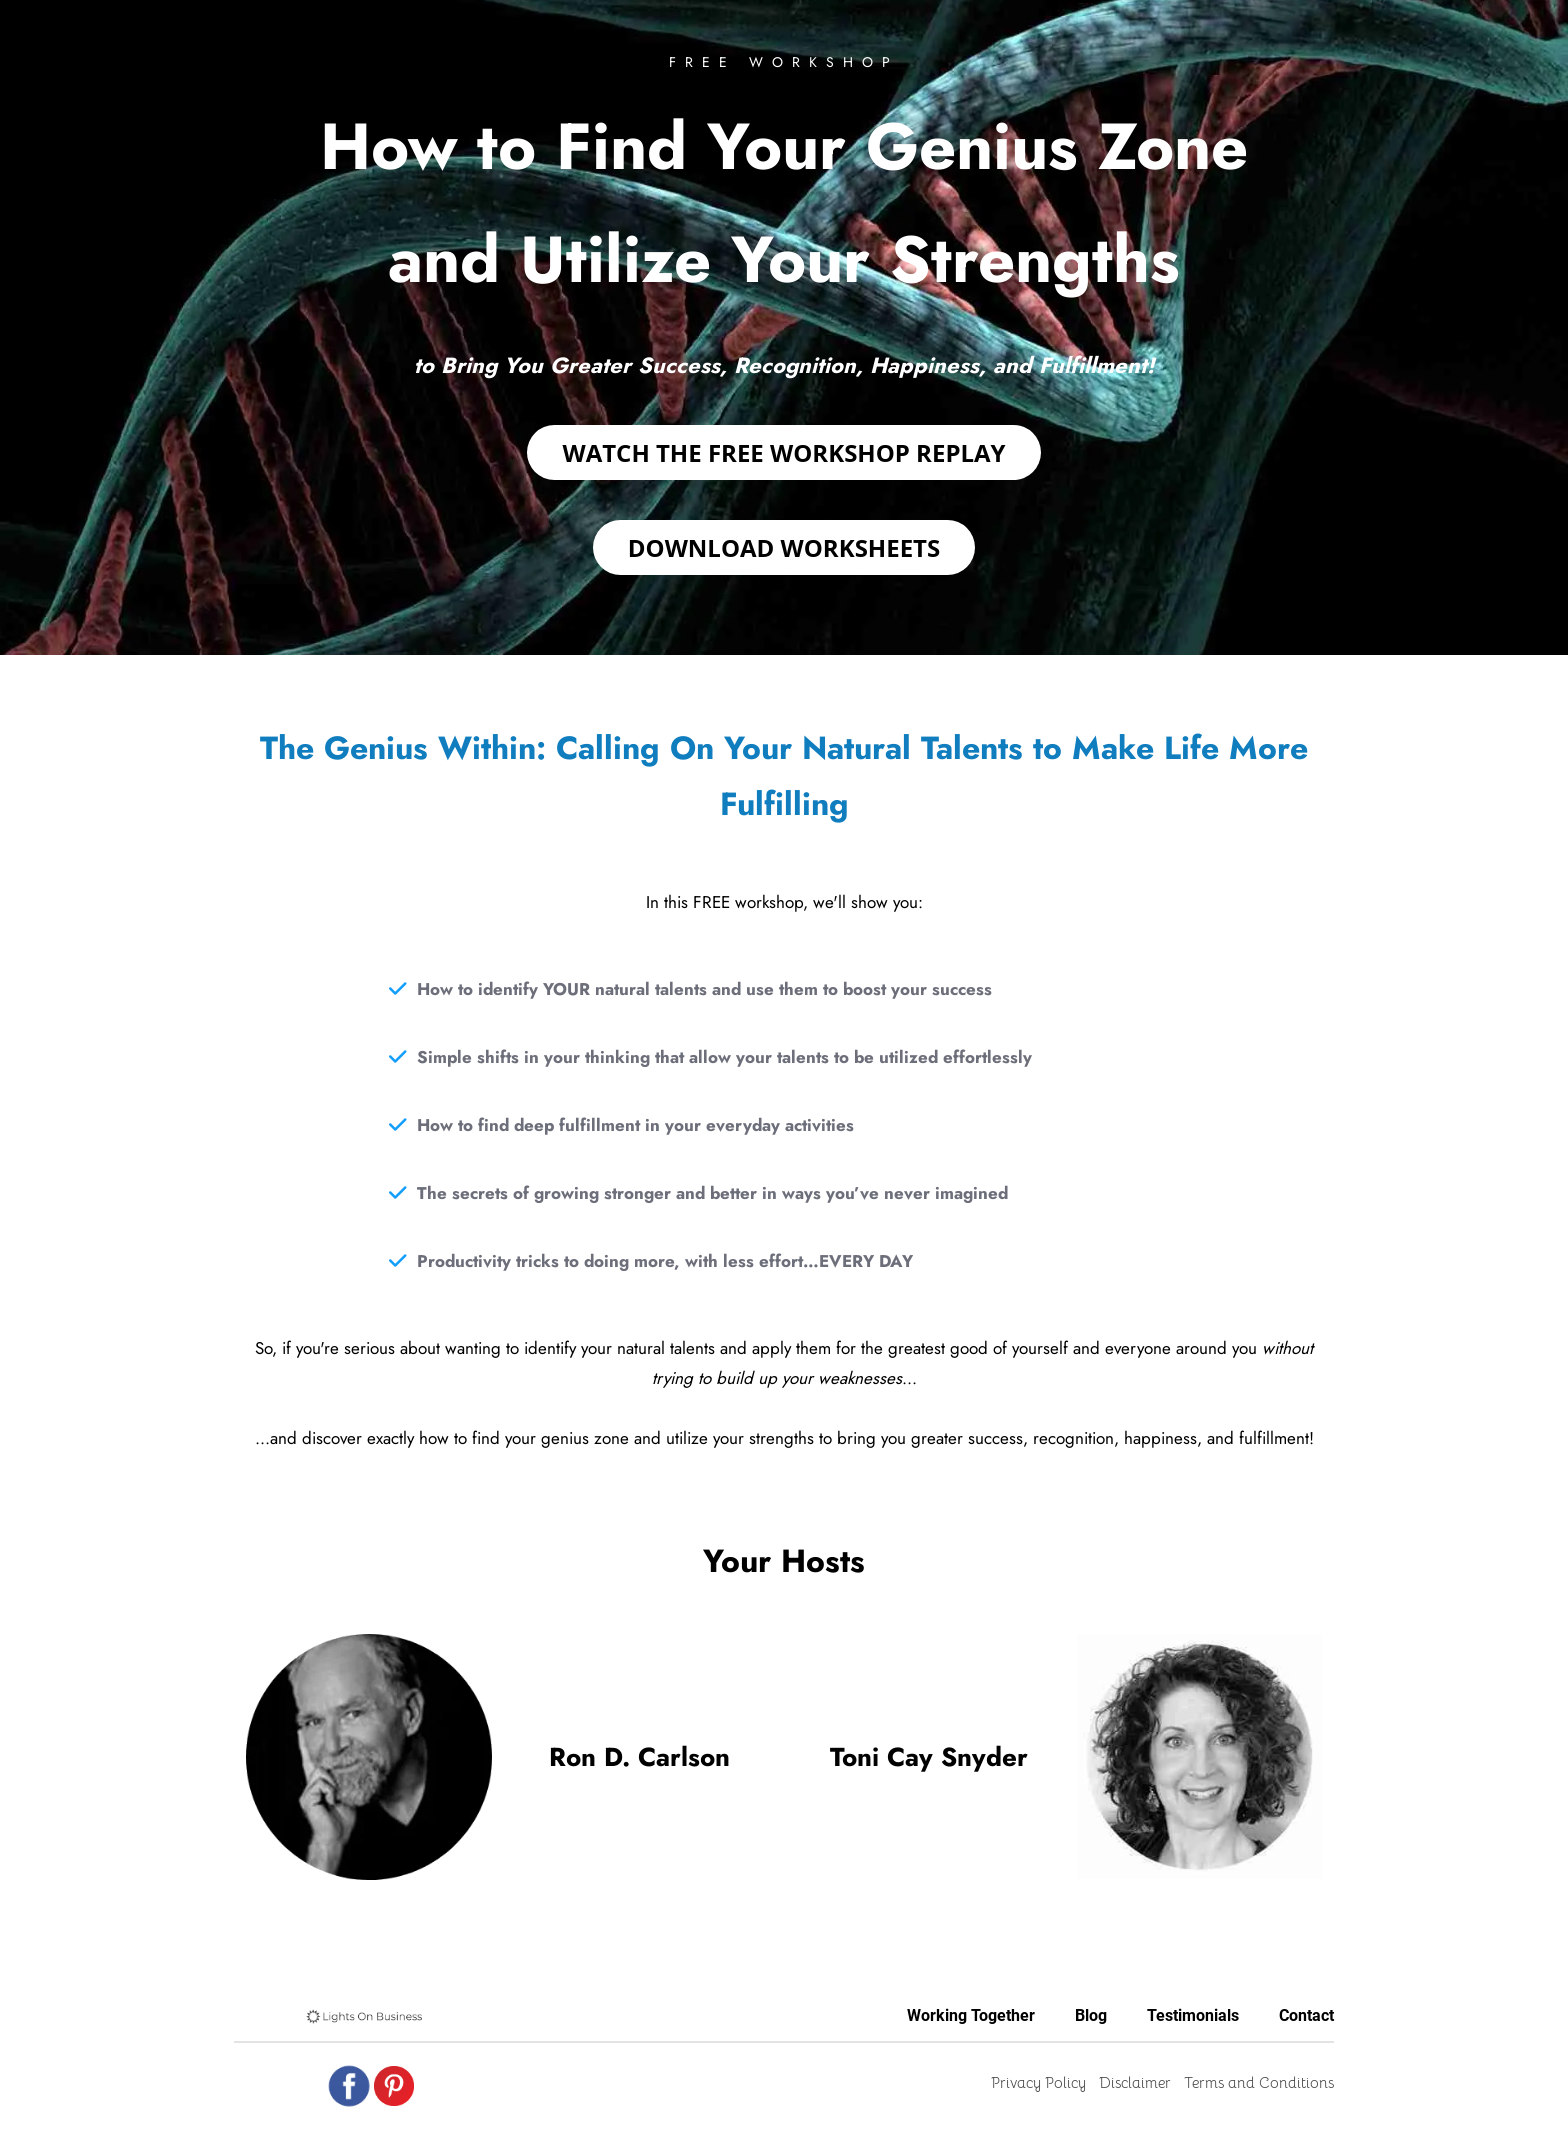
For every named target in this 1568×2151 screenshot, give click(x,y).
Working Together (971, 2015)
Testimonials (1193, 2015)
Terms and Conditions (1259, 2082)
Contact (1306, 2015)
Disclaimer (1135, 2082)
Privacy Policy (1038, 2082)
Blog (1091, 2015)
